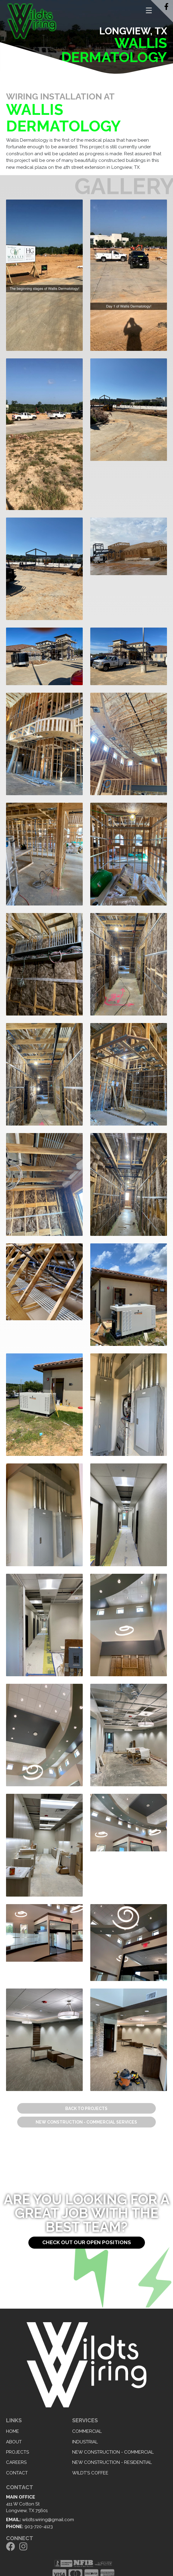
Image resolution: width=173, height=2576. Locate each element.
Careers (16, 2462)
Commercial (87, 2431)
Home (12, 2431)
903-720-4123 (38, 2526)
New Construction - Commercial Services (86, 2122)
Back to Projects (86, 2108)
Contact (17, 2473)
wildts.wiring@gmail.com (48, 2519)
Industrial (85, 2442)
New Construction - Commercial (113, 2452)
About (14, 2442)
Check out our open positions (86, 2242)
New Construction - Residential (112, 2462)
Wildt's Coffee (90, 2473)
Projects (17, 2452)
